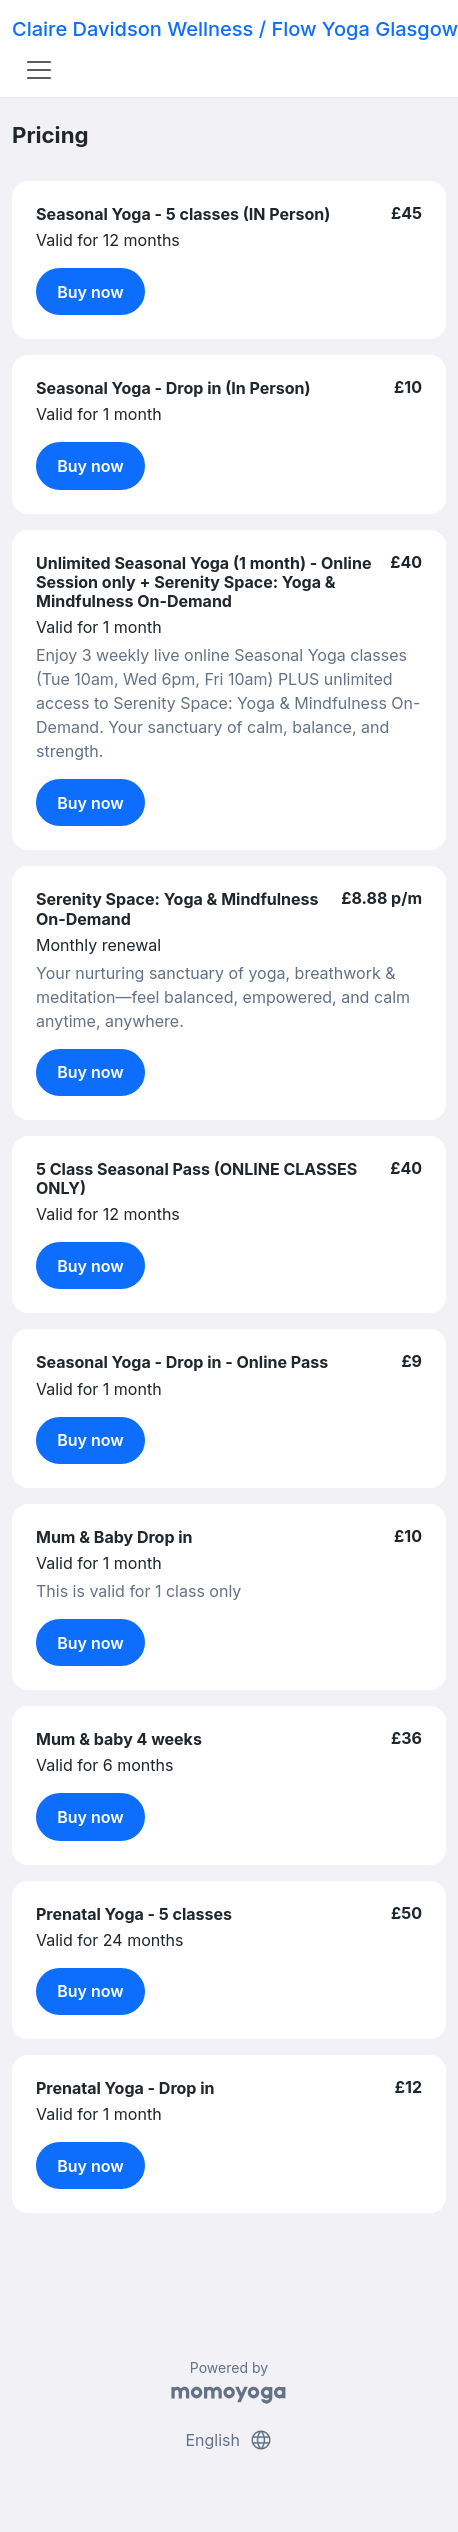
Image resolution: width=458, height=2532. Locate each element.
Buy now (90, 292)
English (228, 2440)
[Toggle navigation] (39, 70)
